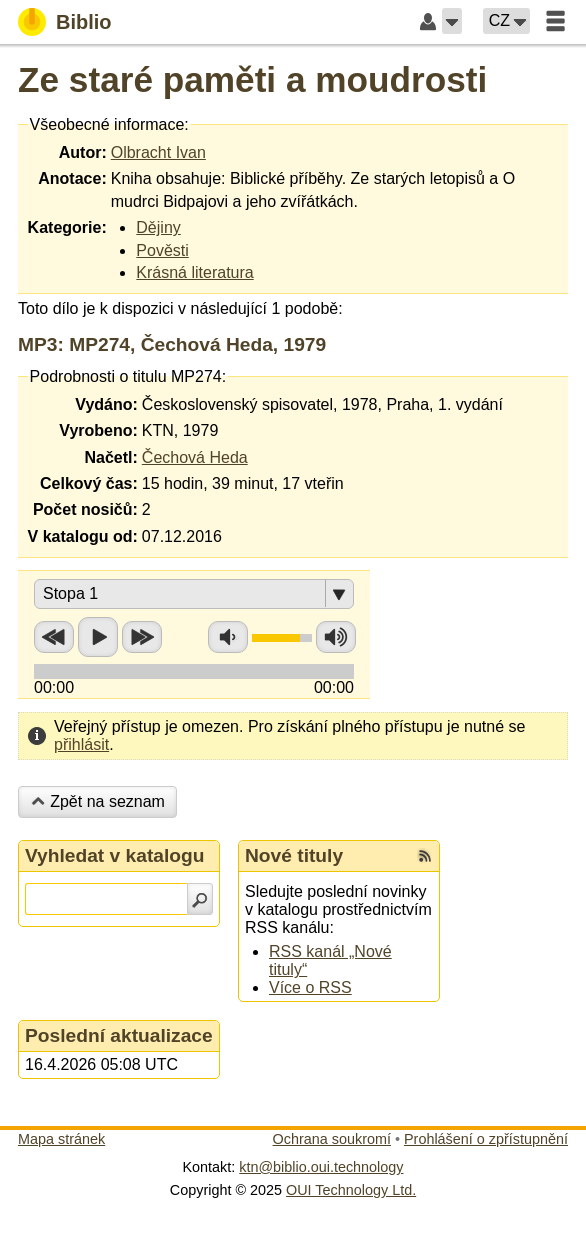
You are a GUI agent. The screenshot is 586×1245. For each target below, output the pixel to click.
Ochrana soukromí (332, 1139)
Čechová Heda (195, 457)
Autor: (83, 152)
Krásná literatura (194, 272)
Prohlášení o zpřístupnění (486, 1139)
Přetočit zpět (54, 637)
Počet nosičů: (85, 509)
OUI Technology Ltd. (351, 1190)
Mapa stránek (61, 1139)
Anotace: (72, 178)
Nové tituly (294, 855)
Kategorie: (67, 227)
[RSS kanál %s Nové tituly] (425, 856)
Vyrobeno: (98, 430)
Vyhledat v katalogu (115, 855)
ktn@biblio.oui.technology (321, 1167)
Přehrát (98, 637)
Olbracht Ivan (158, 152)
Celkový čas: (89, 483)
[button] (452, 21)
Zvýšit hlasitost (336, 637)
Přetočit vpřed (142, 637)
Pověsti (162, 250)
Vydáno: (106, 404)
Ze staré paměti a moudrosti (252, 79)
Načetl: (110, 457)
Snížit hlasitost (228, 637)
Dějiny (158, 227)
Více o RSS (310, 987)
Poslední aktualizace (119, 1035)
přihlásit (81, 744)
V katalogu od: (83, 536)
